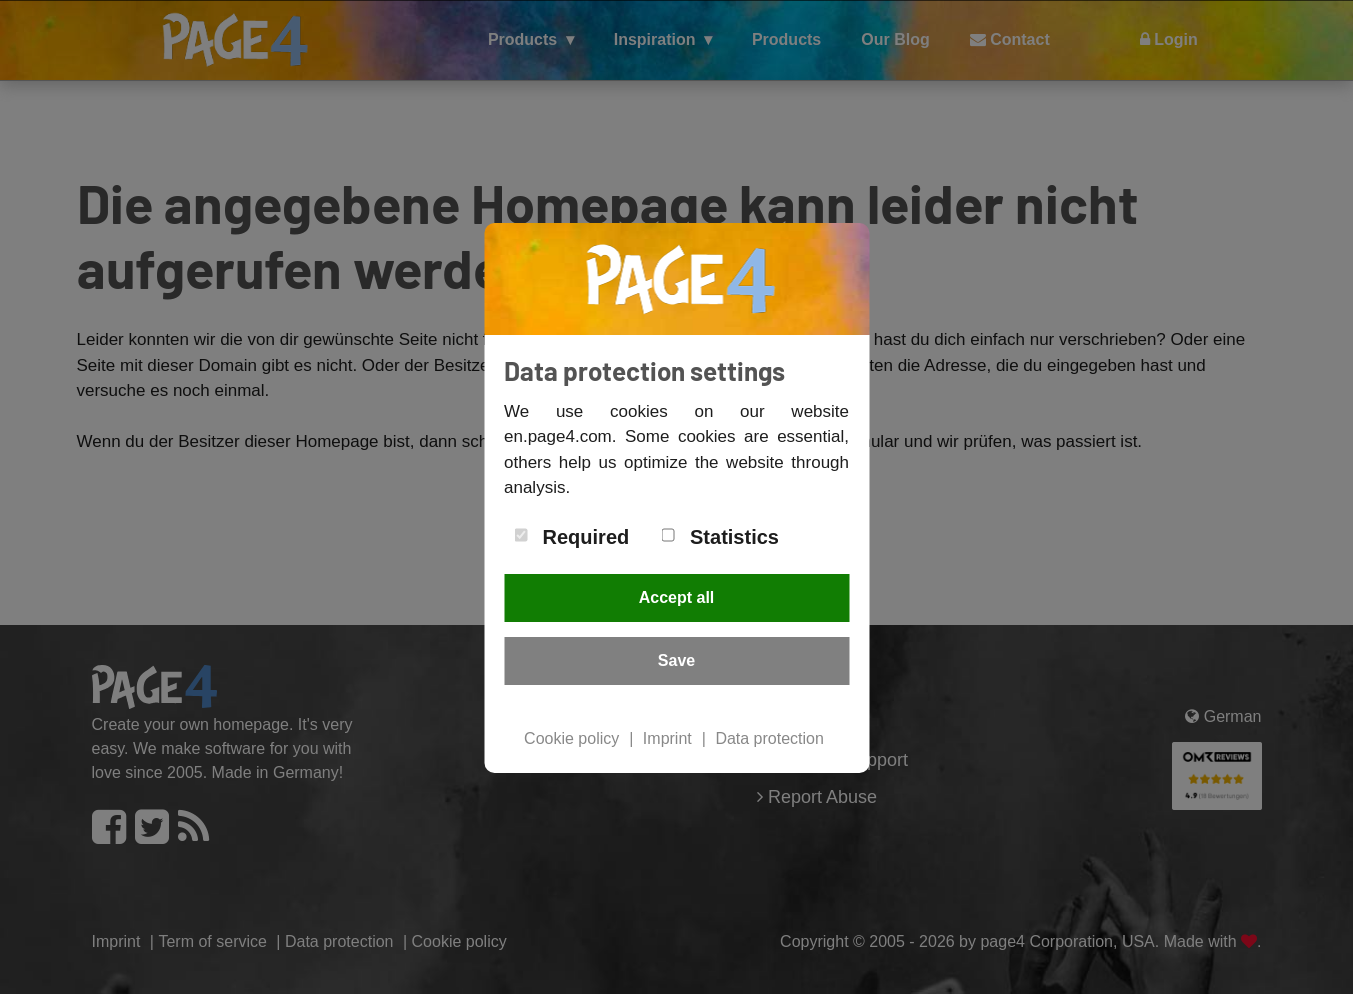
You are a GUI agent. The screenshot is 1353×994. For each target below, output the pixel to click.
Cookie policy (571, 738)
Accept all (677, 597)
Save (676, 660)
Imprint (667, 738)
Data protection (769, 738)
